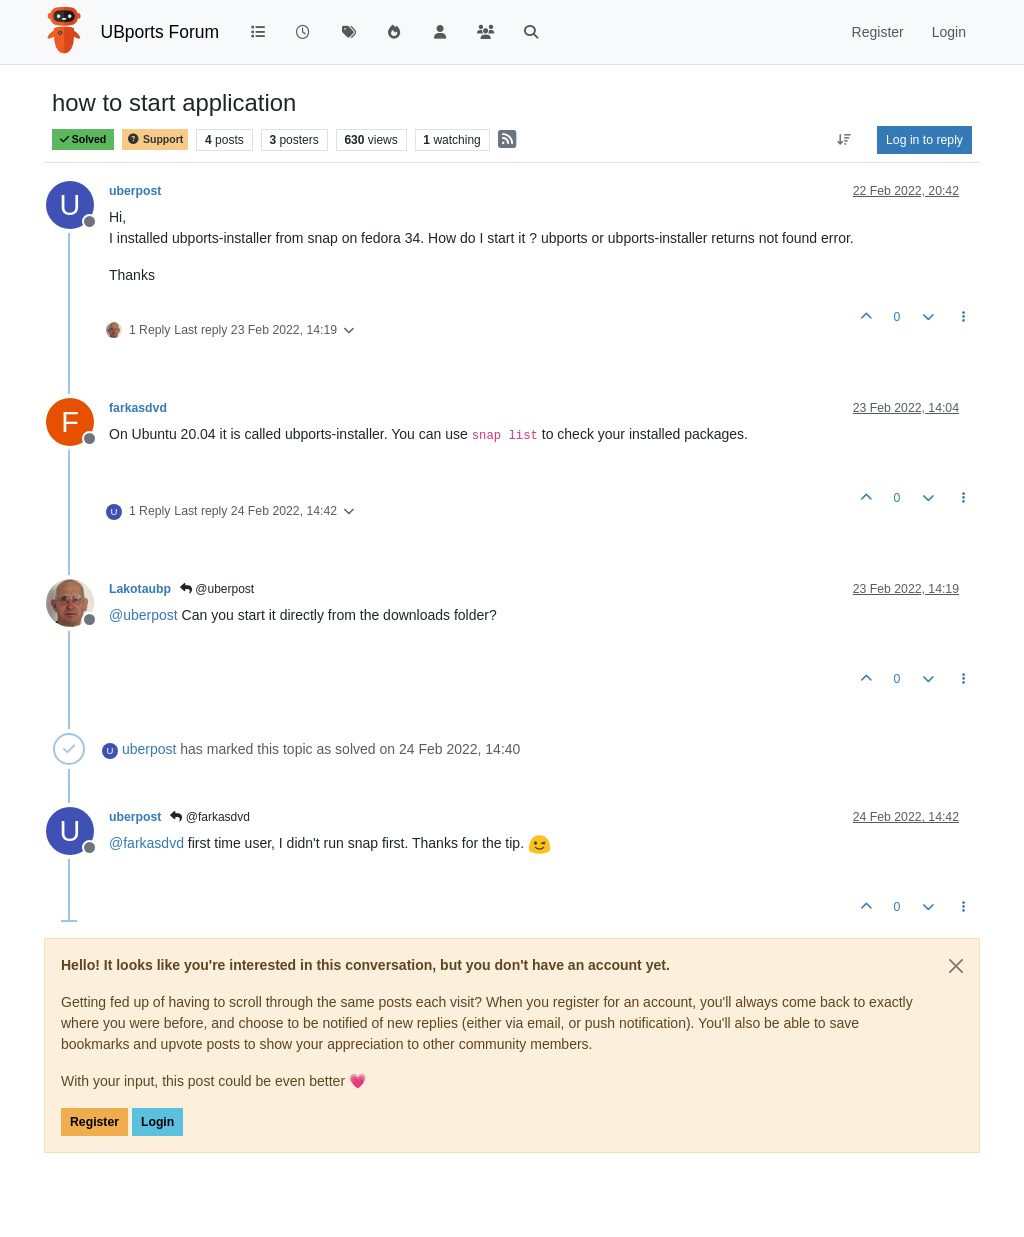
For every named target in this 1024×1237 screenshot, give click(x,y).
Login (157, 1122)
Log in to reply (924, 140)
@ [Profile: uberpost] (143, 615)
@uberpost (217, 589)
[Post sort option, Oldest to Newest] (844, 140)
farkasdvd (138, 408)
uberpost (135, 191)
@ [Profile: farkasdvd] (146, 843)
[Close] (956, 966)
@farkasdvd (210, 817)
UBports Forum (160, 32)
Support (155, 139)
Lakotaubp (140, 589)
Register (94, 1122)
